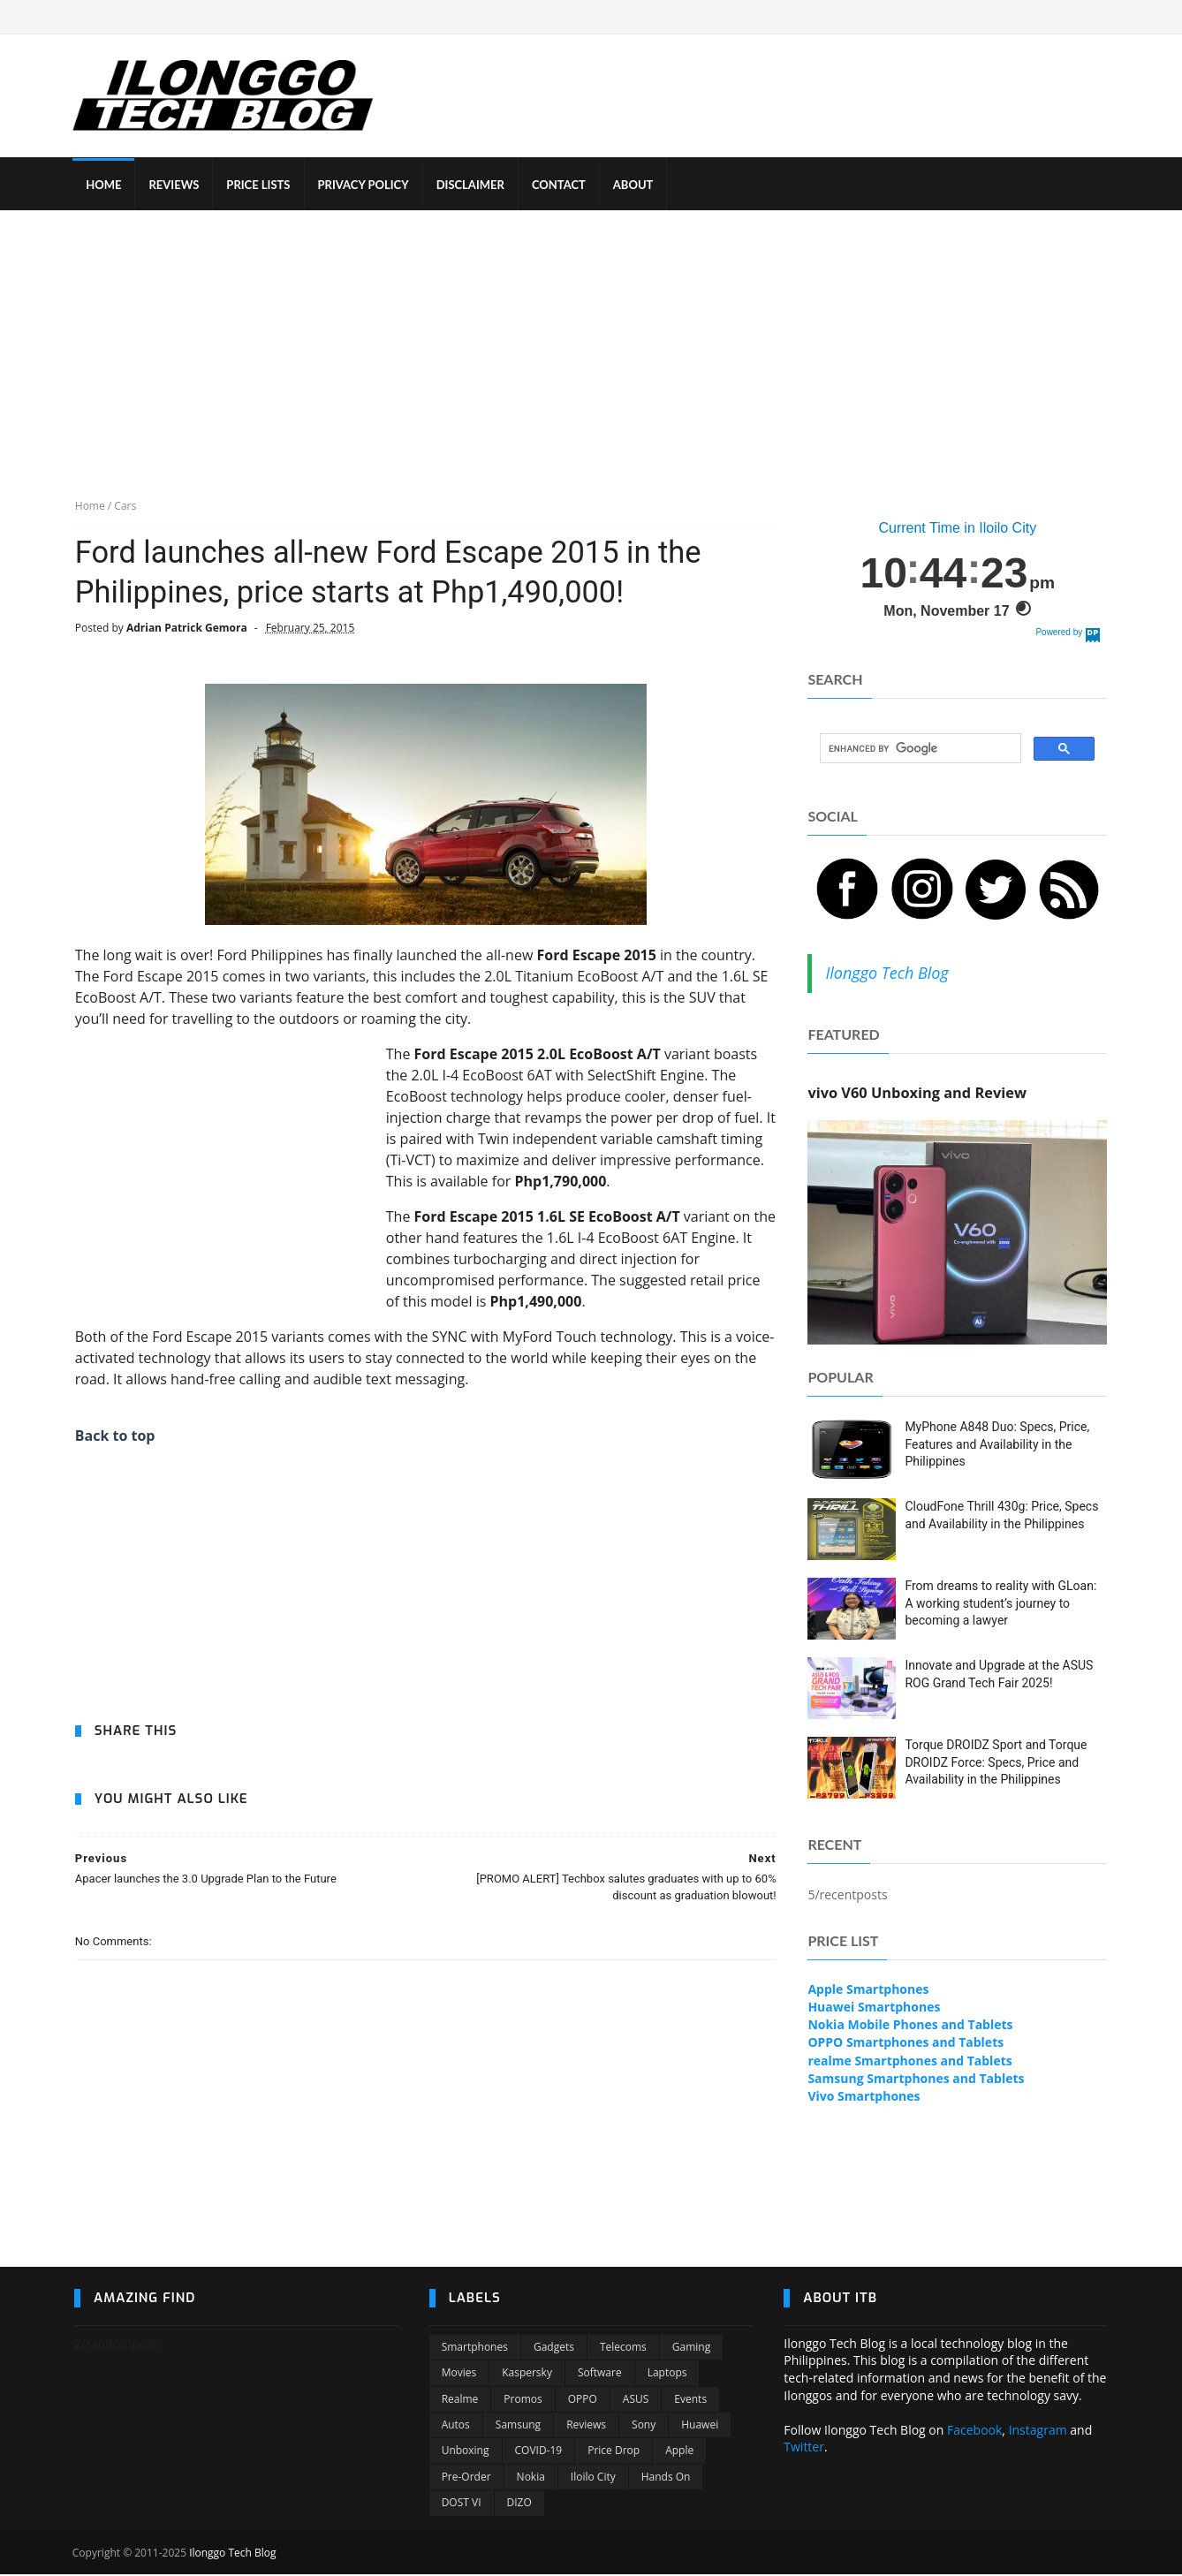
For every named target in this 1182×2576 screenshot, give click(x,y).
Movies (459, 2375)
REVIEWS (175, 185)
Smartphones (475, 2349)
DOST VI (461, 2504)
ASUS (636, 2401)
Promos (523, 2401)
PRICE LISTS (260, 185)
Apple (679, 2452)
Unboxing (465, 2452)
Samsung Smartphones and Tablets (916, 2080)
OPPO (582, 2401)
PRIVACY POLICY (364, 185)
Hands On (666, 2479)
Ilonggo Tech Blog (887, 973)
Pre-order (466, 2479)
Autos (456, 2427)
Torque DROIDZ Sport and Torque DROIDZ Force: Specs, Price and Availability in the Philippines (996, 1763)
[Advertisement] (591, 343)
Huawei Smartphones (874, 2007)
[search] (920, 750)
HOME (105, 185)
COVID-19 (539, 2452)
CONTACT (560, 185)
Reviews (586, 2427)
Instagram (1038, 2432)
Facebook (974, 2432)
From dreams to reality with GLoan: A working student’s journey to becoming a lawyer (1001, 1604)
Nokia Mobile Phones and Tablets (910, 2026)
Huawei (699, 2427)
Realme (460, 2401)
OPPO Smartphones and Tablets (906, 2043)
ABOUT (635, 185)
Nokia (531, 2479)
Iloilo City (593, 2479)
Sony (643, 2427)
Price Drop (613, 2452)
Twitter (804, 2449)
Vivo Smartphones (864, 2097)
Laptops (667, 2375)
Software (600, 2375)
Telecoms (623, 2349)
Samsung (518, 2427)
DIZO (519, 2504)
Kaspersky (527, 2375)
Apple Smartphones (868, 1989)
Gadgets (554, 2349)
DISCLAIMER (471, 185)
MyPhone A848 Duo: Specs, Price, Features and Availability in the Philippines (997, 1445)
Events (690, 2401)
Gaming (691, 2349)
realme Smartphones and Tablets (910, 2061)
